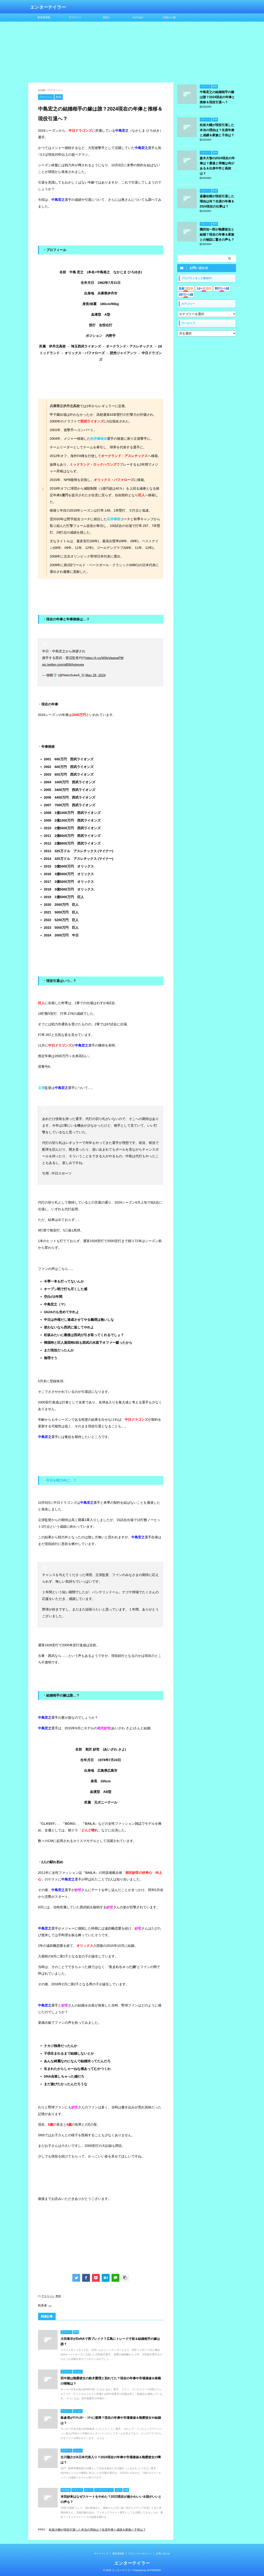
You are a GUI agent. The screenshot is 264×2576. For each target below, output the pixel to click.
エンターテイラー (48, 7)
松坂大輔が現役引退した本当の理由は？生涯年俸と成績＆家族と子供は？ (97, 2529)
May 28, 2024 (95, 675)
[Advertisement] (132, 51)
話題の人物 (169, 17)
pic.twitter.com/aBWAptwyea (63, 664)
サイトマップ (101, 2553)
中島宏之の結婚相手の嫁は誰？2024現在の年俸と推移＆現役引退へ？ (217, 97)
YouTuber (137, 17)
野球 (58, 2296)
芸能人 (106, 17)
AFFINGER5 (154, 2570)
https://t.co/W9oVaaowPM (104, 658)
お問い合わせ (163, 2553)
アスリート (75, 17)
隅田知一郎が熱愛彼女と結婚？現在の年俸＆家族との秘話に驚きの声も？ (217, 234)
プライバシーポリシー (140, 2553)
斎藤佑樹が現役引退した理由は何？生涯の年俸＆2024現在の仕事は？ (217, 201)
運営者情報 (43, 17)
